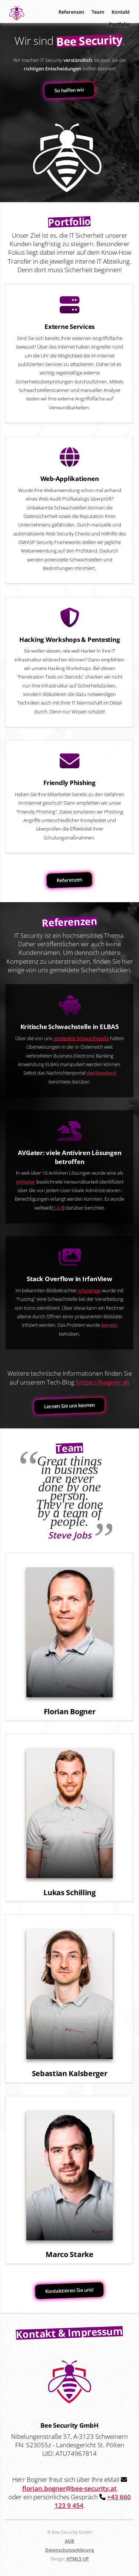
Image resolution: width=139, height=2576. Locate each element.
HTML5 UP (77, 2559)
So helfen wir (69, 90)
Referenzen (70, 880)
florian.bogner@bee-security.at (69, 2488)
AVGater (25, 1181)
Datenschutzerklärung (69, 2550)
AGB (69, 2541)
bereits (109, 1325)
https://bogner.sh (103, 1382)
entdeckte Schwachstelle (81, 1038)
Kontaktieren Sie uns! (69, 2290)
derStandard (101, 1072)
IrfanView (89, 1290)
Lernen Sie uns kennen (69, 1406)
